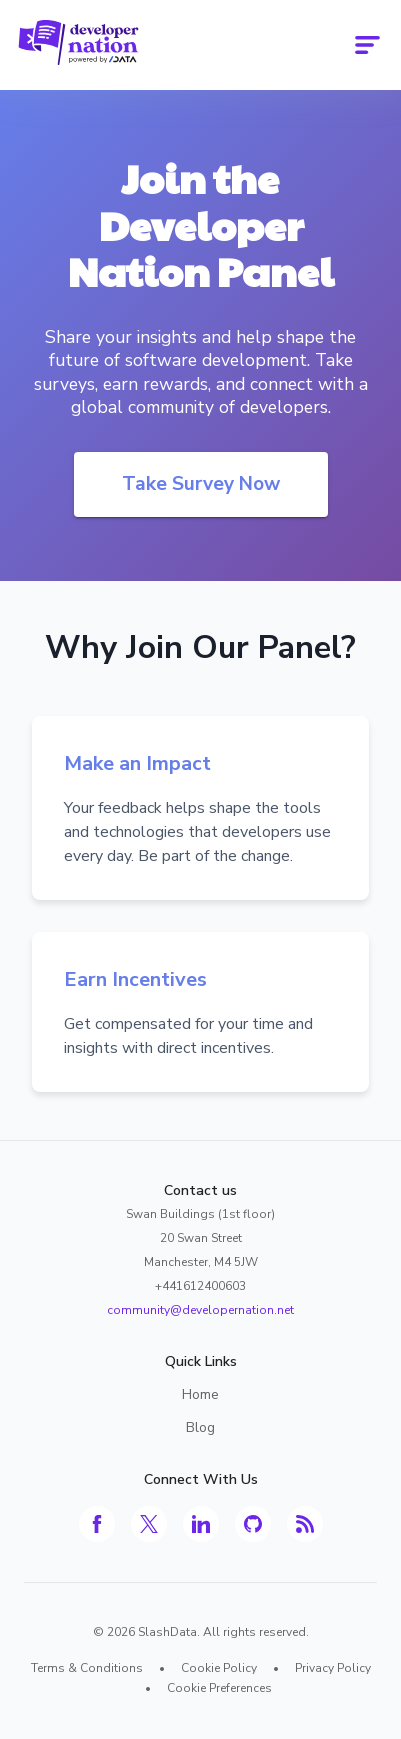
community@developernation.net (200, 1310)
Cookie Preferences (219, 1688)
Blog (200, 1427)
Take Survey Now (201, 484)
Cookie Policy (219, 1668)
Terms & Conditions (87, 1668)
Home (200, 1394)
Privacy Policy (333, 1668)
